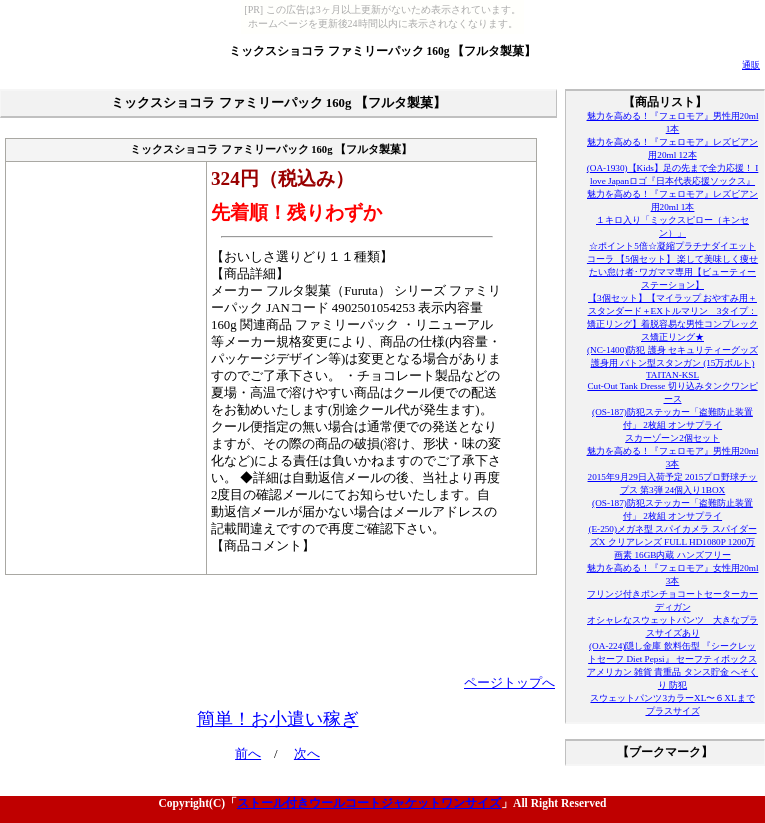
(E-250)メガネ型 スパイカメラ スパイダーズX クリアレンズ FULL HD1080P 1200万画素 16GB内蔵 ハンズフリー (672, 542)
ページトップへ (509, 683)
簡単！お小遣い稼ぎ (278, 719)
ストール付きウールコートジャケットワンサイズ (369, 803)
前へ (248, 754)
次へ (307, 754)
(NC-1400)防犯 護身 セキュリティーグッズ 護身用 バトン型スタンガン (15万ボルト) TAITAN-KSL (672, 362)
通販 (751, 65)
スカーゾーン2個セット (672, 438)
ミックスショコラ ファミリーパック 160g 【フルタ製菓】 (383, 51)
